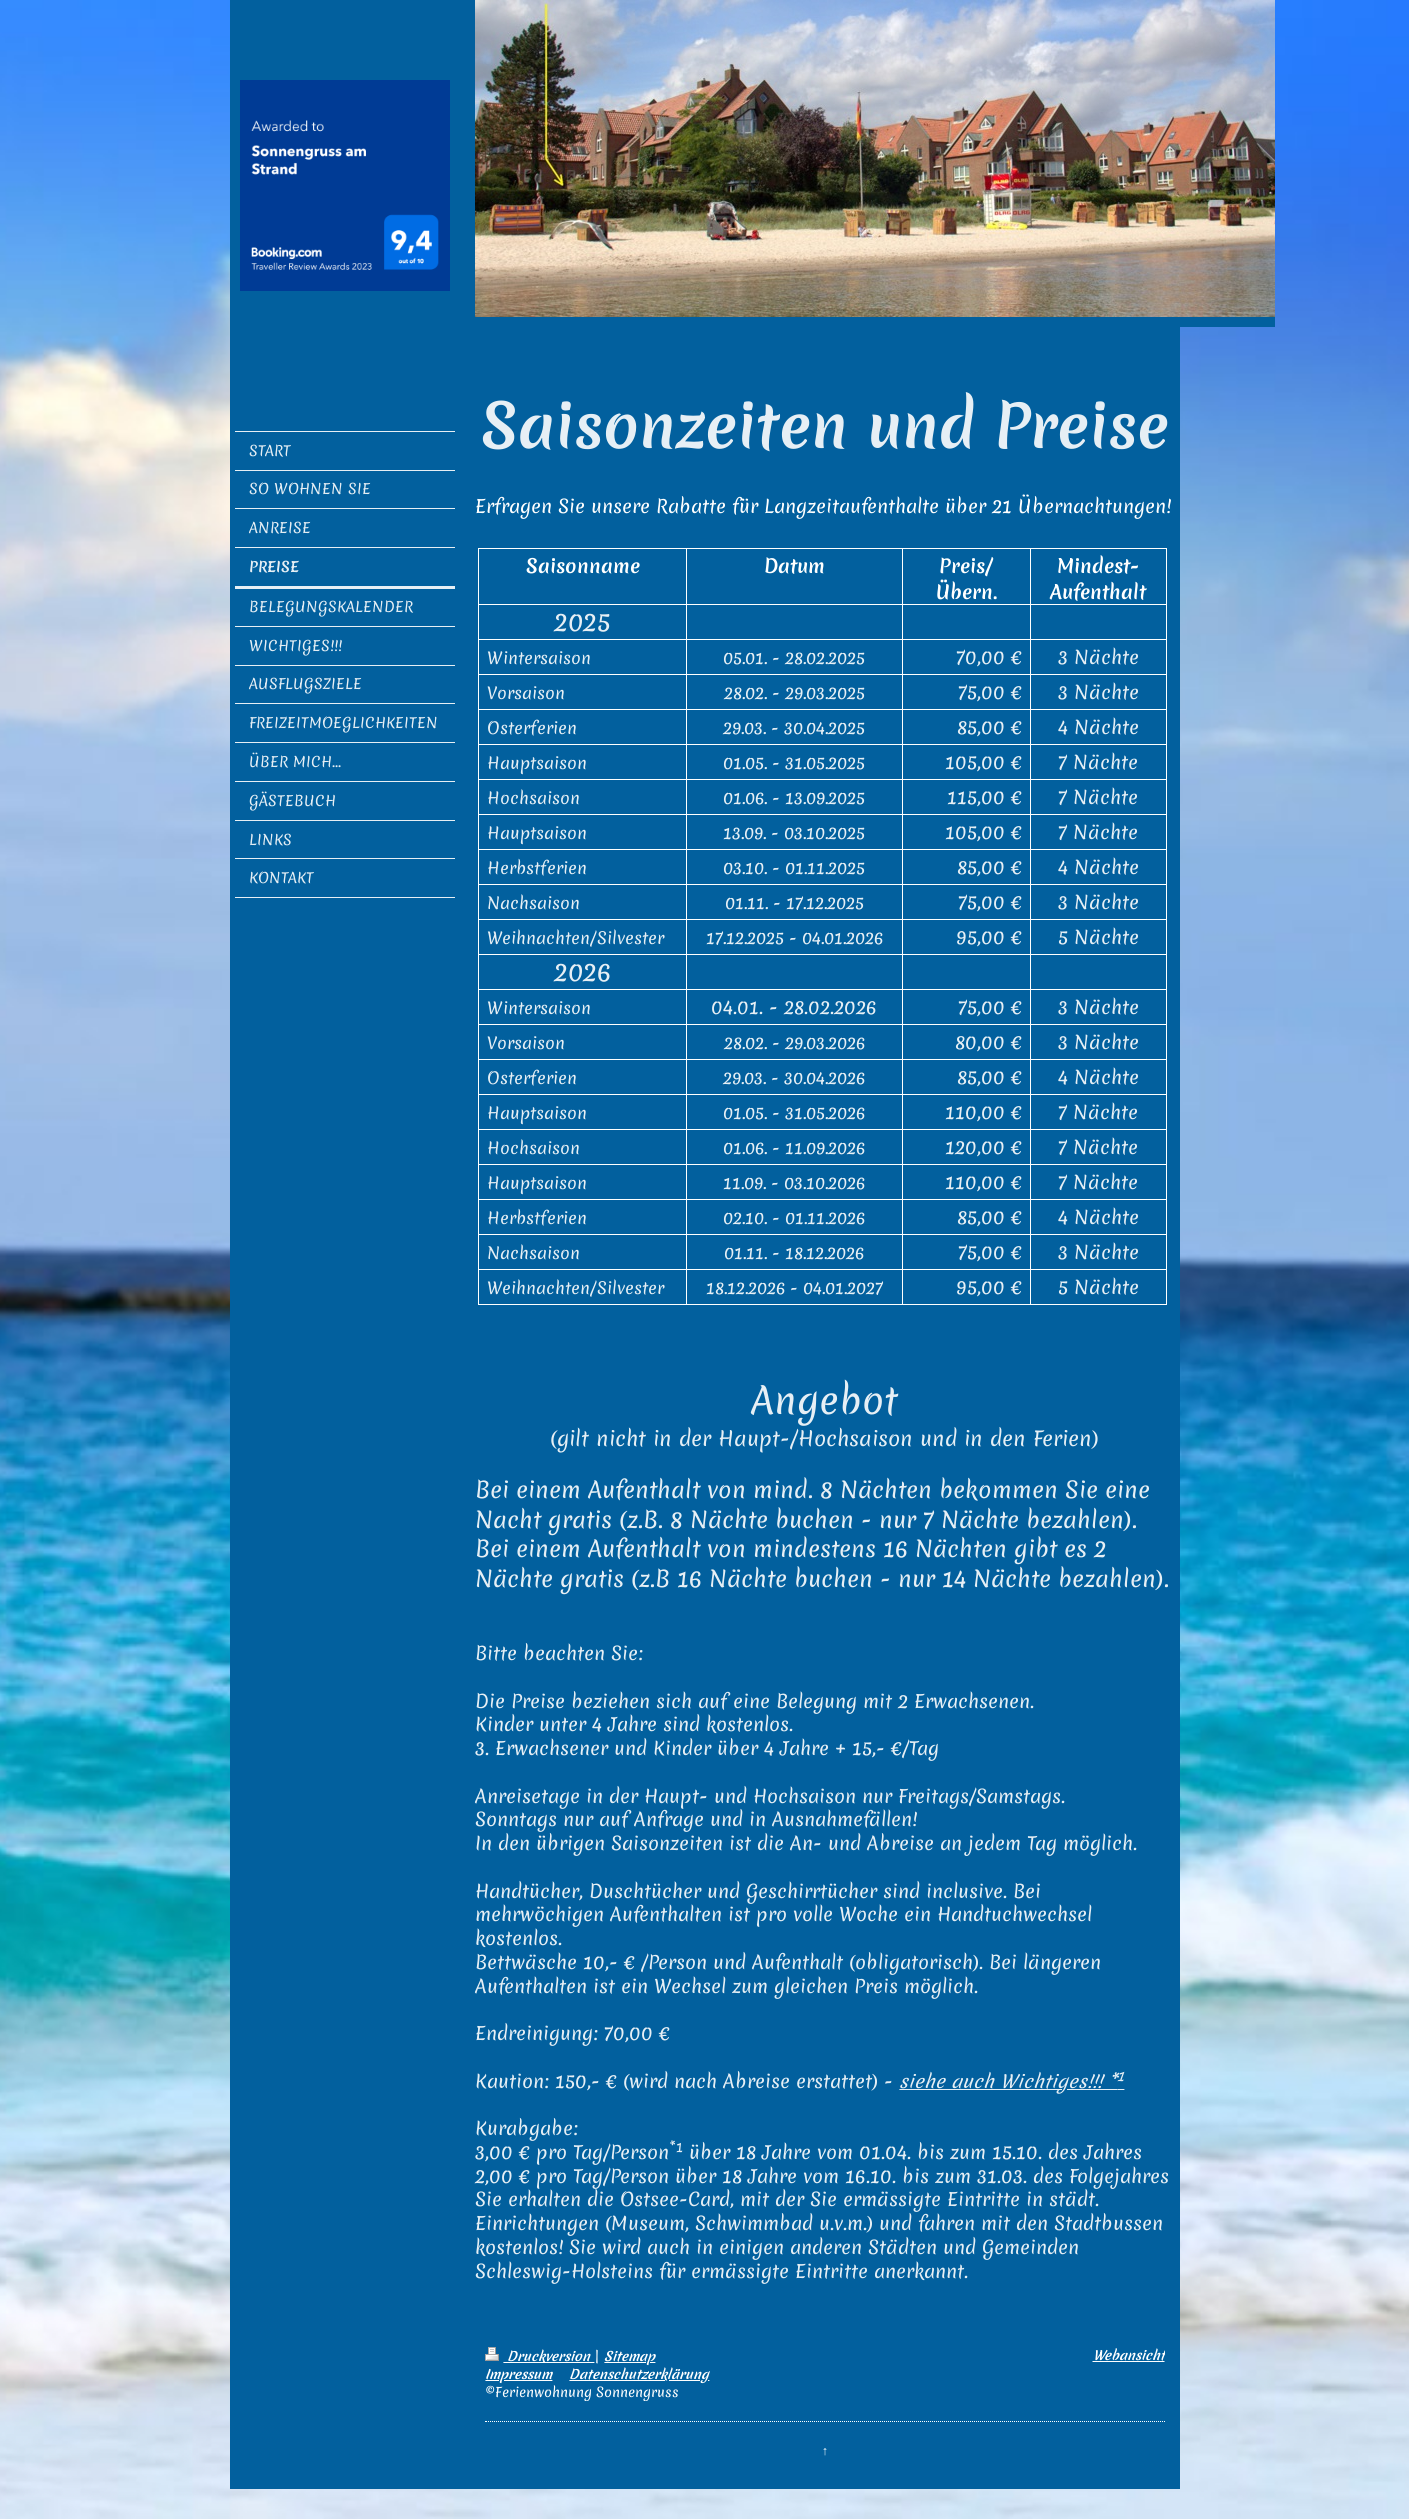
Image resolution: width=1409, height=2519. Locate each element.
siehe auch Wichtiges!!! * (1011, 2081)
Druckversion (539, 2356)
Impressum (518, 2374)
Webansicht (1129, 2355)
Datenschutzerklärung (639, 2374)
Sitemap (629, 2356)
